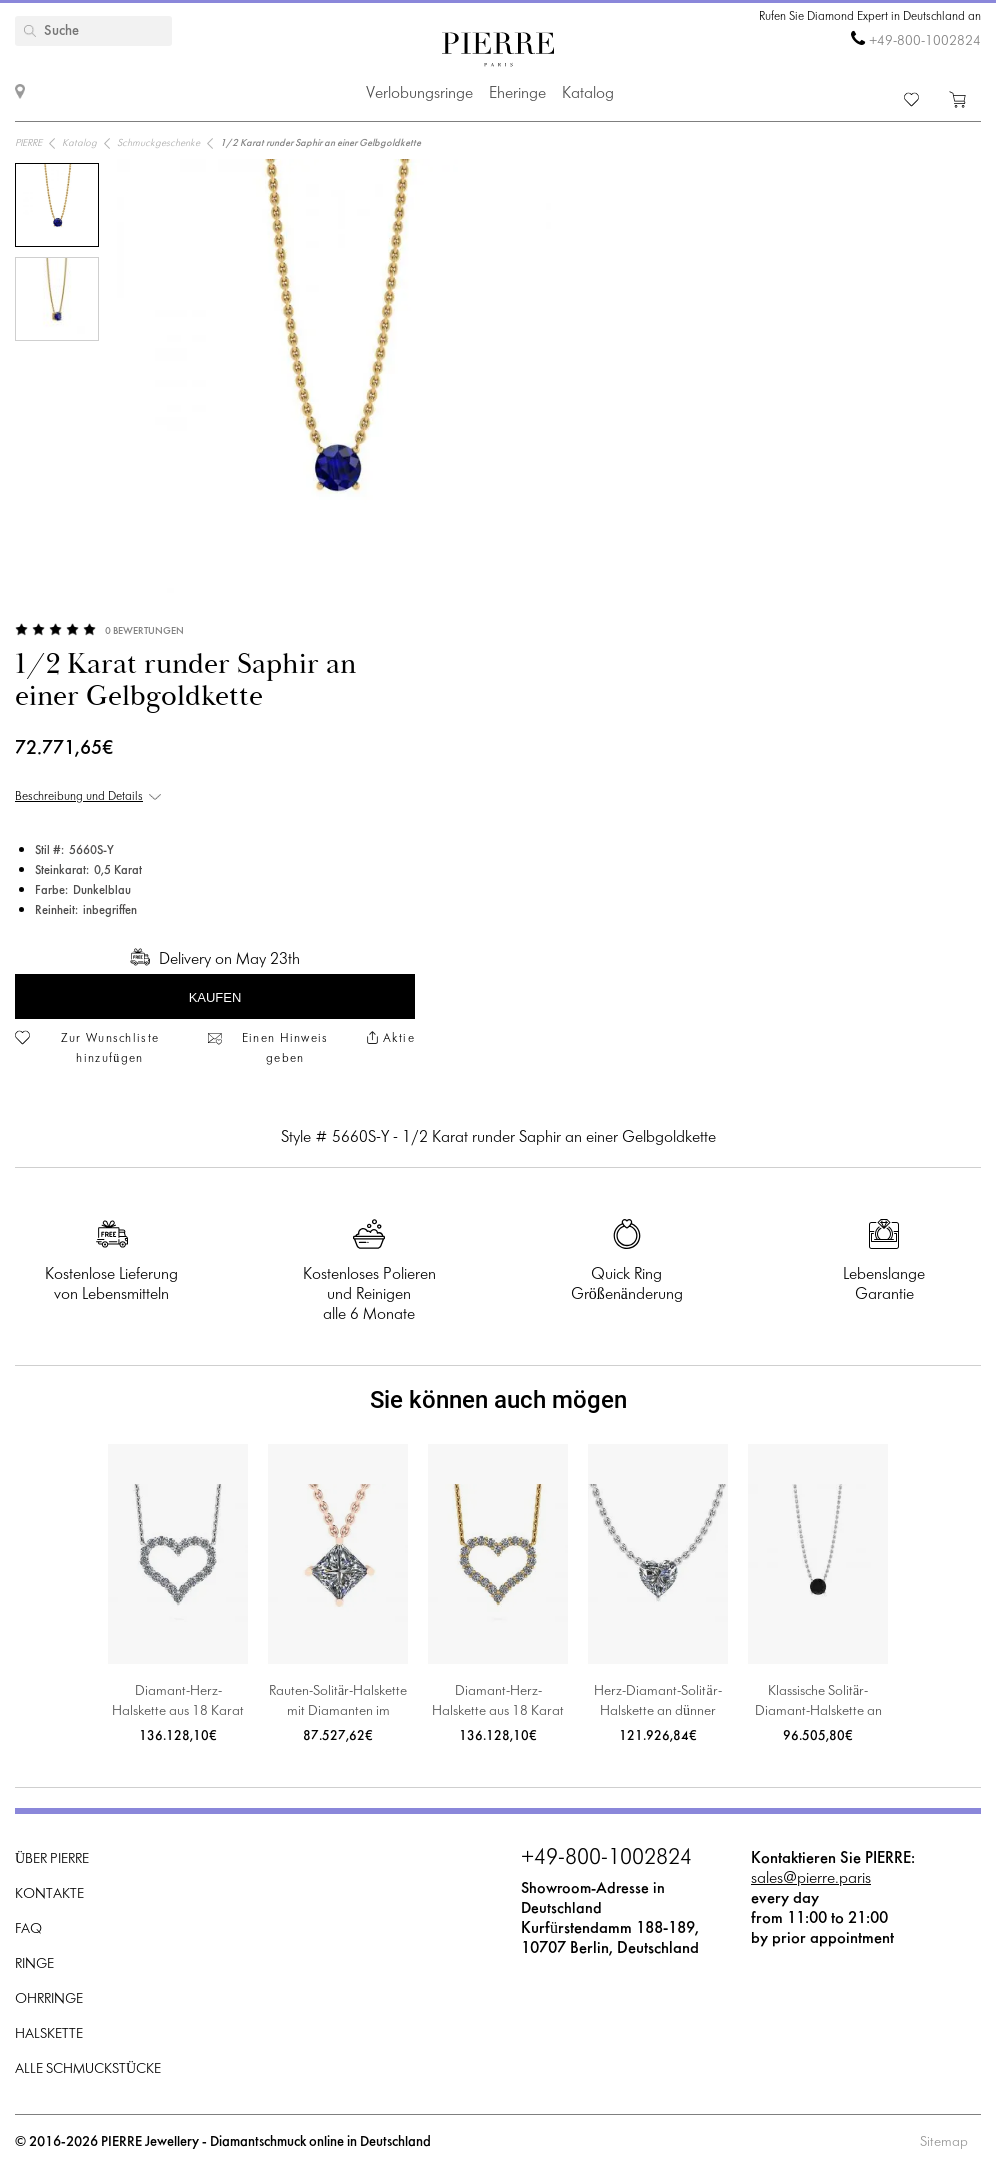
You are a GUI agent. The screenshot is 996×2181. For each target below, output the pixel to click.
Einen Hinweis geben (285, 1049)
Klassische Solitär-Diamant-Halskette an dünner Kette (818, 1703)
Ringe (34, 1964)
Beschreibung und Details (79, 797)
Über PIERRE (52, 1859)
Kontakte (49, 1894)
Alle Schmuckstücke (88, 2069)
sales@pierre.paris (811, 1878)
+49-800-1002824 (925, 41)
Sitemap (944, 2142)
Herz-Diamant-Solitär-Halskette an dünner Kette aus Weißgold (657, 1703)
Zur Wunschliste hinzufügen (110, 1049)
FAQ (28, 1929)
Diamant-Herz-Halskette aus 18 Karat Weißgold (178, 1703)
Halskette (49, 2034)
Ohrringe (49, 1999)
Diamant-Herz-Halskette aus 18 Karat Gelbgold (498, 1703)
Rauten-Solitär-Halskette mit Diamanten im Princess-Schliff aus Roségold (338, 1703)
